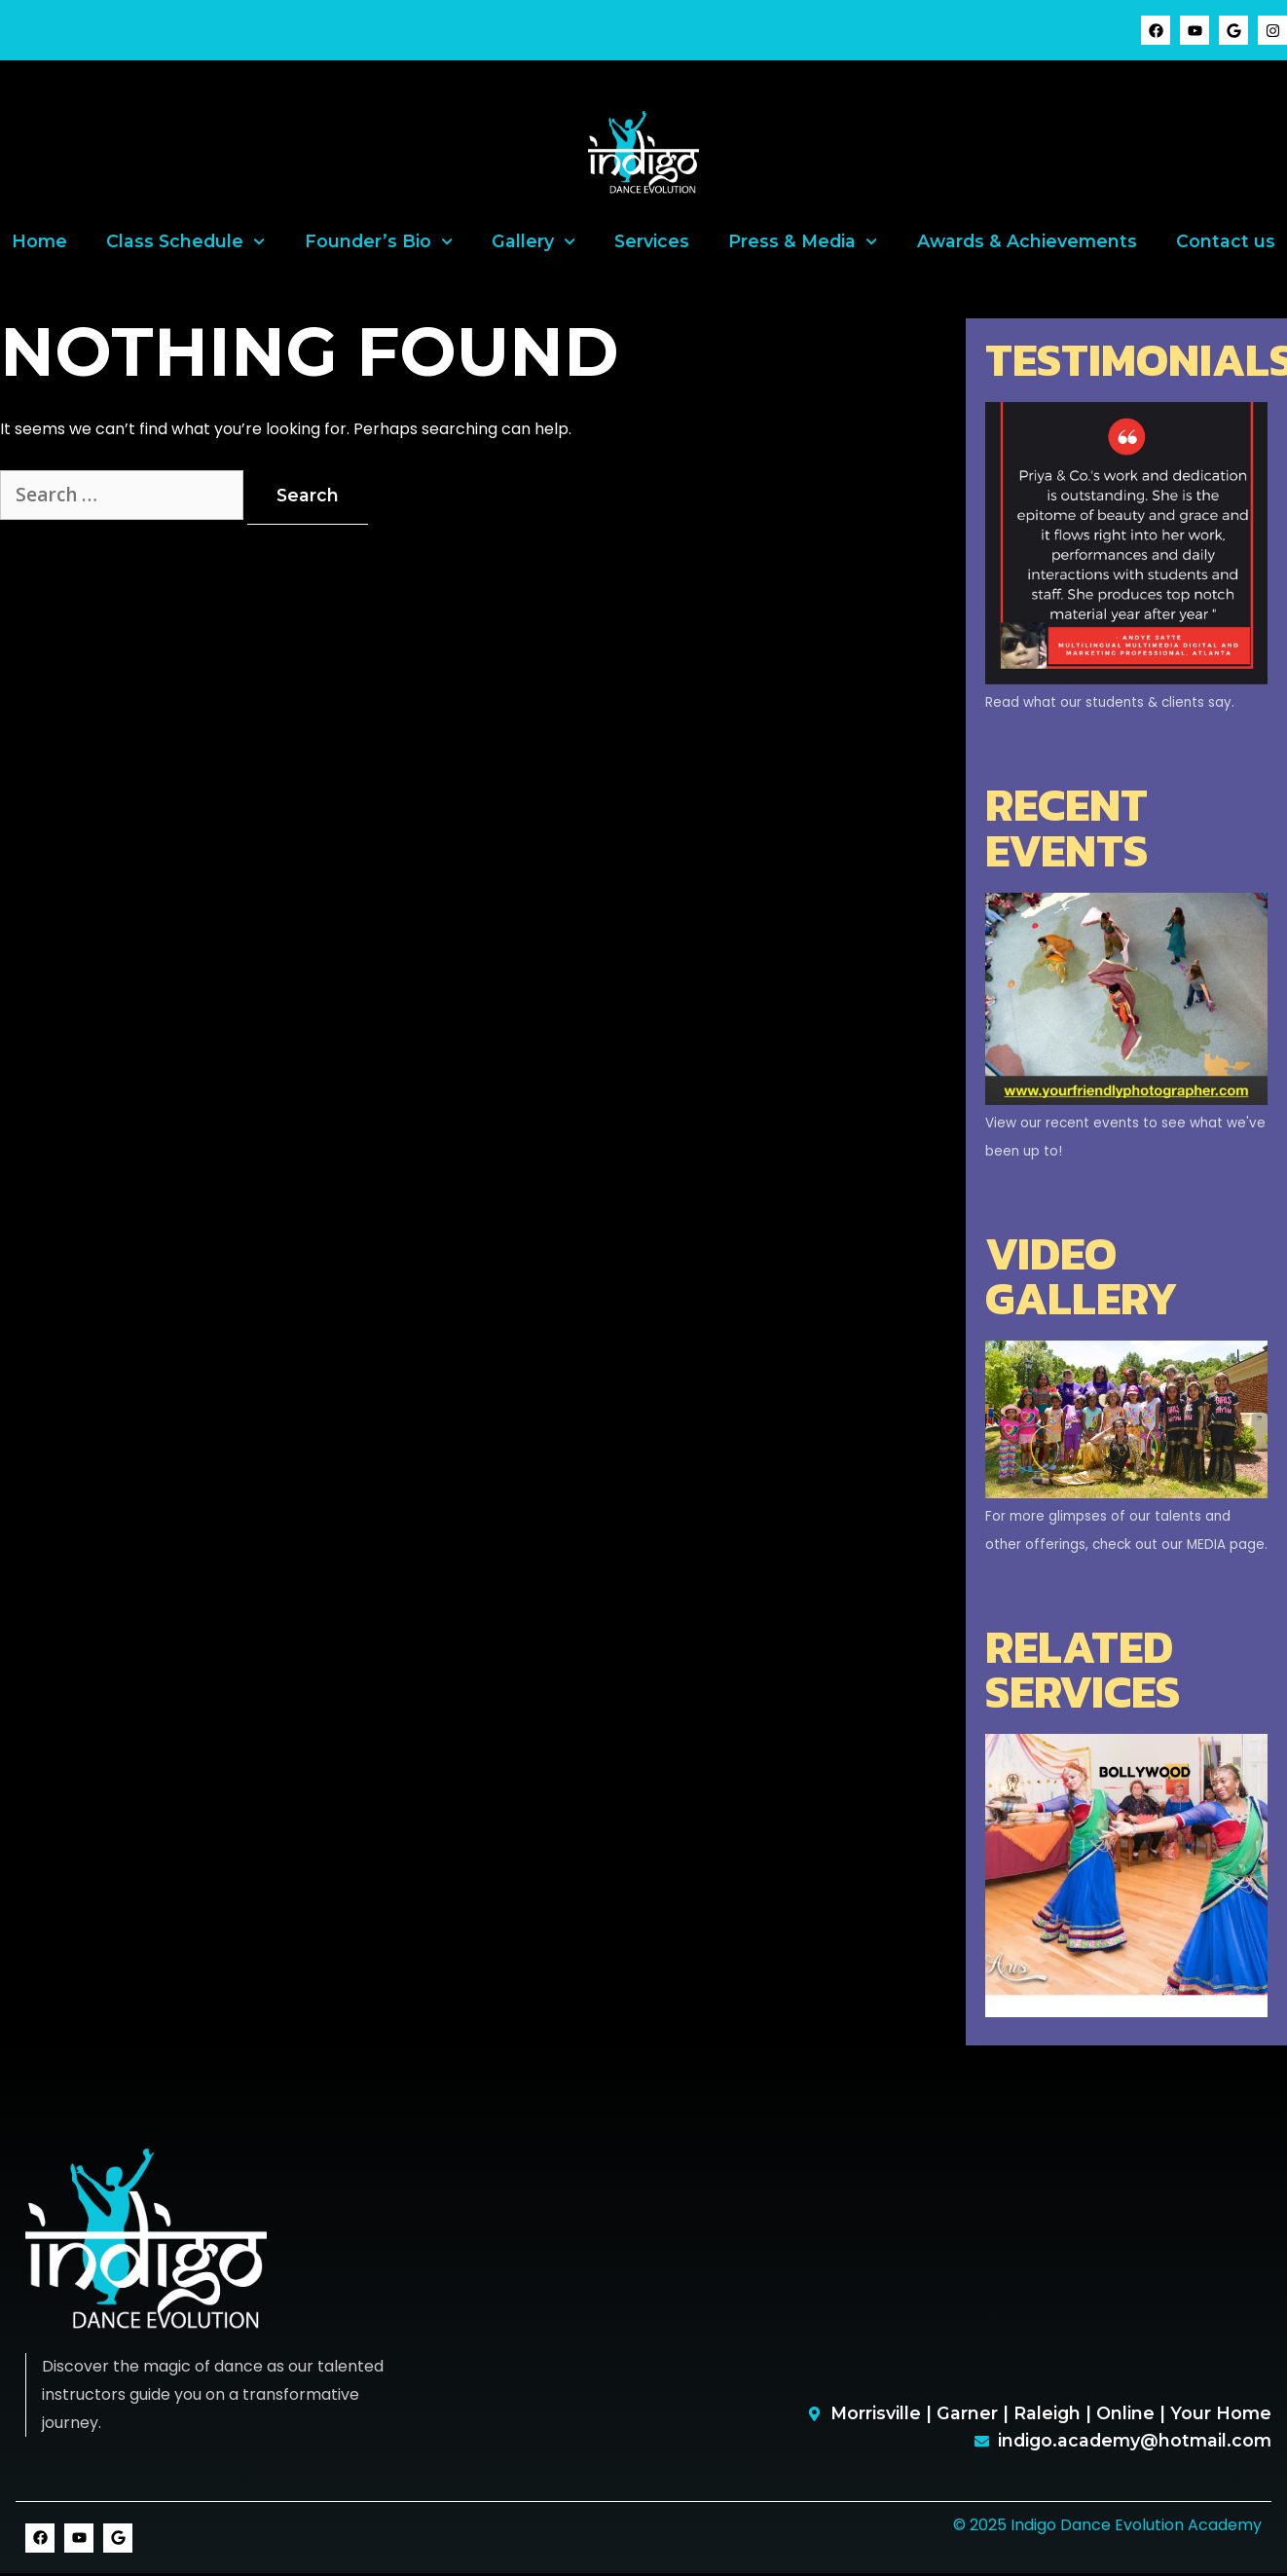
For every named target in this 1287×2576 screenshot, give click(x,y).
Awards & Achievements (1027, 241)
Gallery (533, 241)
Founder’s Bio (379, 241)
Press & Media (802, 241)
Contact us (1225, 241)
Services (651, 241)
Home (39, 241)
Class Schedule (185, 241)
